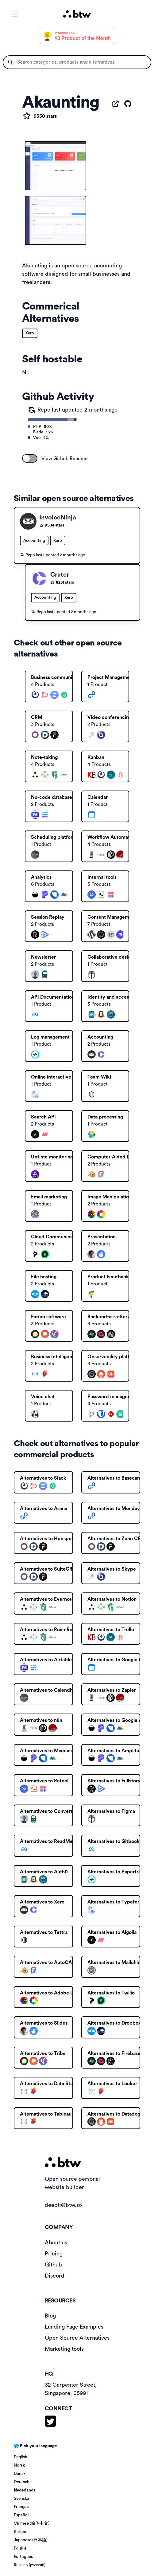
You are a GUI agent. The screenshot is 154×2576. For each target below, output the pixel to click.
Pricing (54, 2253)
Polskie (20, 2548)
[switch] (29, 458)
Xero (29, 333)
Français (21, 2507)
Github (53, 2264)
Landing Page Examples (74, 2326)
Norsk (19, 2465)
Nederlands (24, 2490)
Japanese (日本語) (31, 2540)
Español (21, 2515)
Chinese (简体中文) (31, 2523)
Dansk (19, 2473)
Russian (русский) (29, 2565)
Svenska (21, 2498)
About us (56, 2242)
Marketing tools (64, 2349)
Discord (54, 2275)
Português (23, 2556)
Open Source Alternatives (77, 2338)
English (20, 2457)
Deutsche (23, 2482)
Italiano (21, 2532)
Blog (50, 2315)
